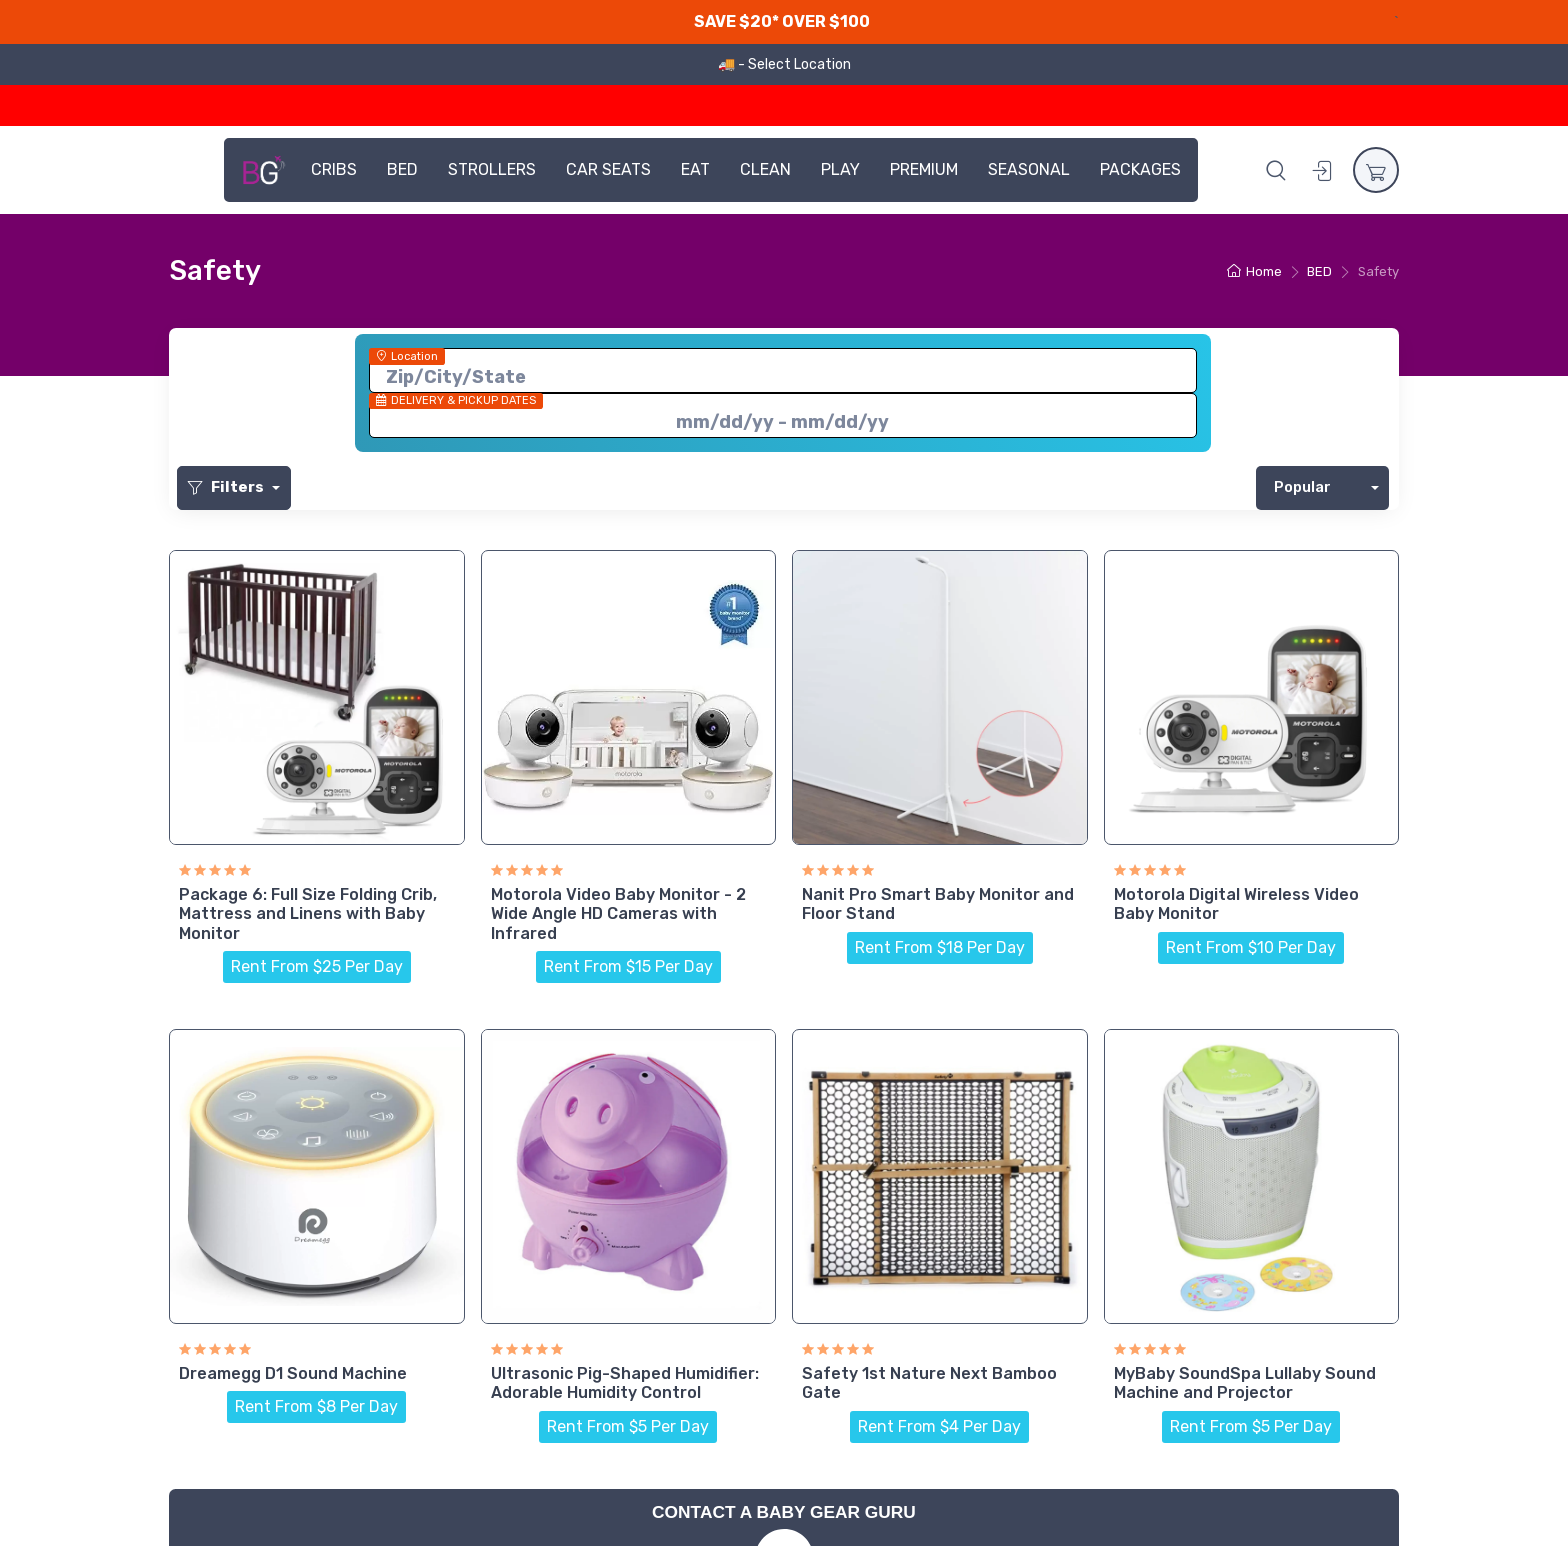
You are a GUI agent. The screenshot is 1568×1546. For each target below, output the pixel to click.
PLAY (840, 169)
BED (402, 169)
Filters (227, 487)
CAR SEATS (608, 169)
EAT (695, 169)
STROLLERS (492, 169)
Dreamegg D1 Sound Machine (293, 1373)
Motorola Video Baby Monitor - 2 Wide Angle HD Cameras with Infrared (618, 913)
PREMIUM (924, 169)
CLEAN (765, 169)
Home (1254, 271)
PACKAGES (1140, 169)
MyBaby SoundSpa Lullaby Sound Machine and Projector (1245, 1383)
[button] (1276, 170)
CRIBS (334, 169)
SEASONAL (1029, 169)
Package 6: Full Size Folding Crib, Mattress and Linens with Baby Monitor (308, 913)
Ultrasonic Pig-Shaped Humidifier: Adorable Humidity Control (625, 1383)
